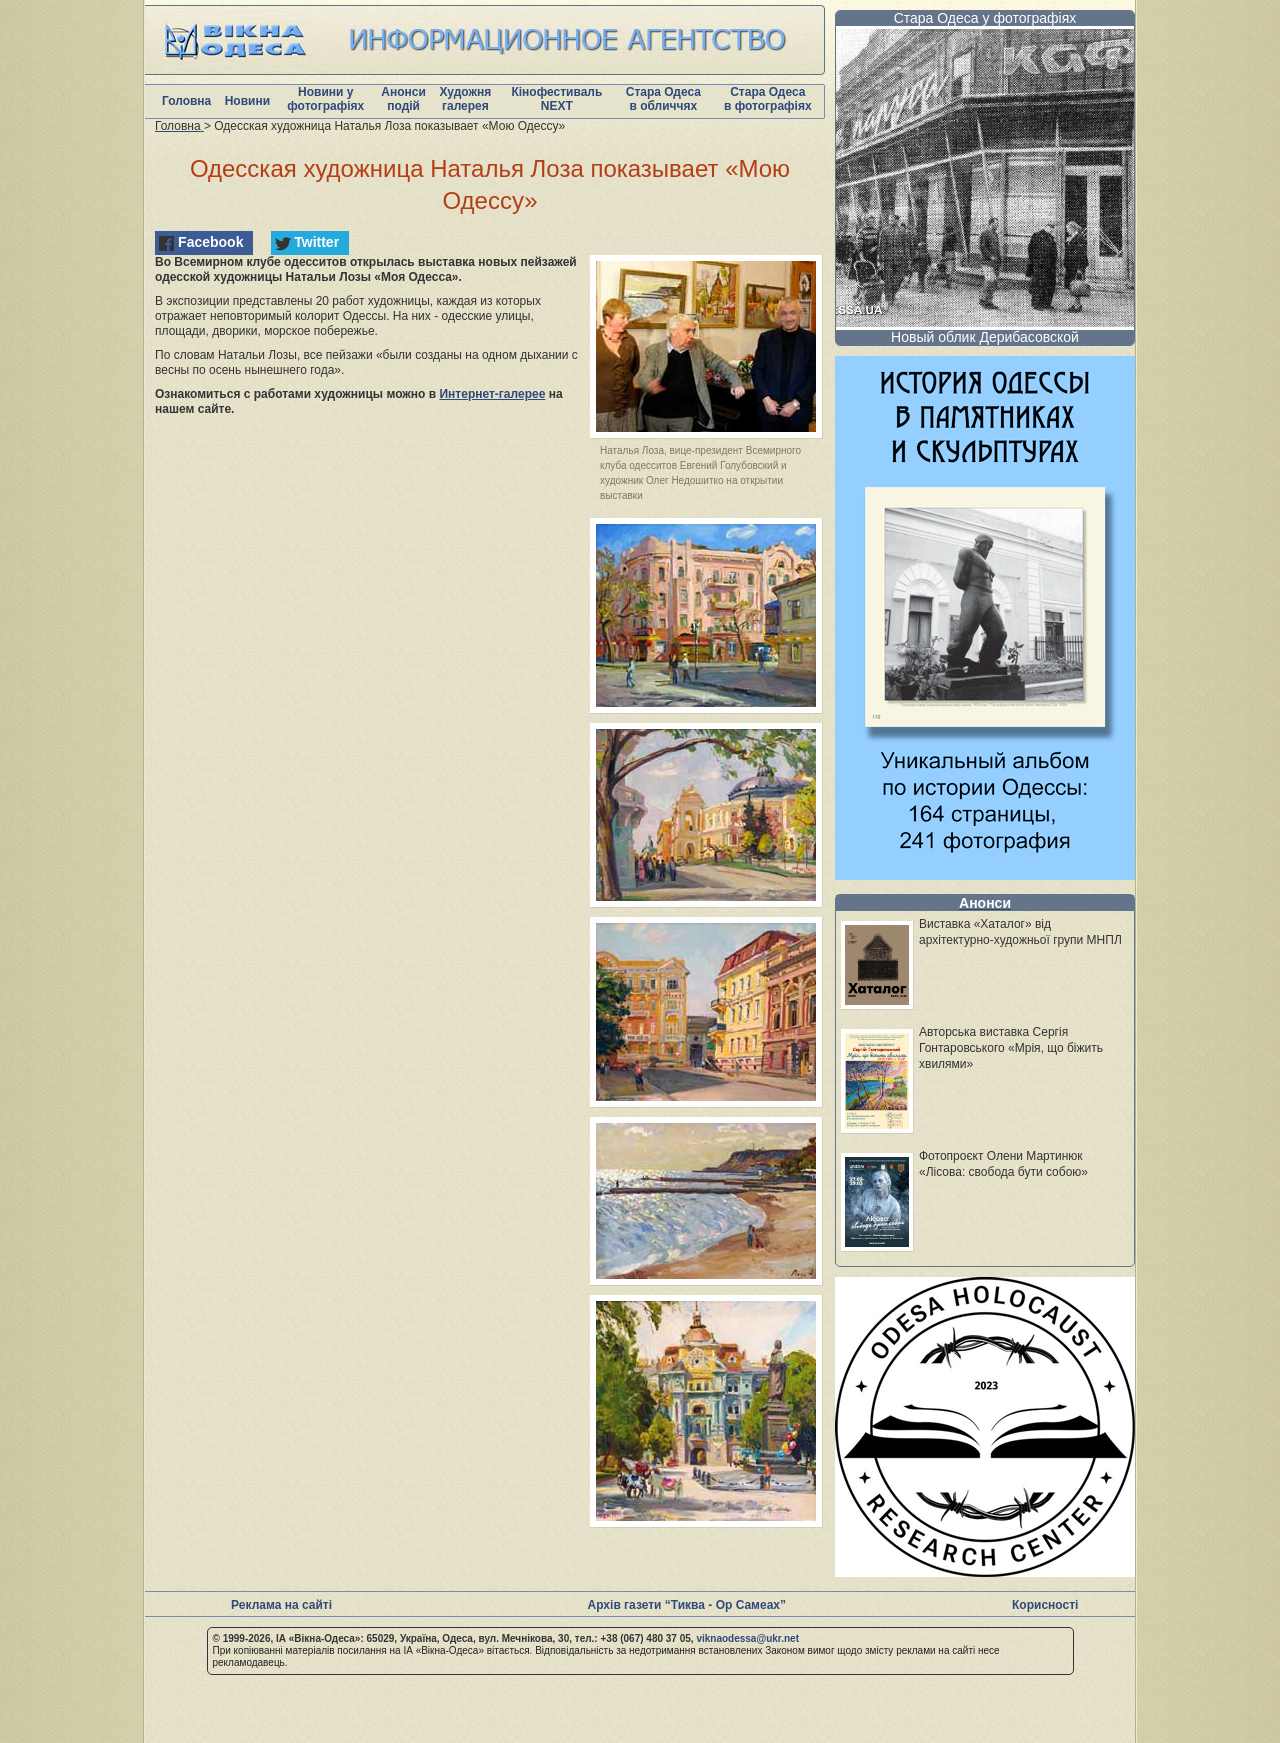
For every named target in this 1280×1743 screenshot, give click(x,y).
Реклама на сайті (281, 1605)
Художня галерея (465, 99)
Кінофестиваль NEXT (556, 99)
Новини (247, 101)
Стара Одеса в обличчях (663, 99)
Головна (186, 101)
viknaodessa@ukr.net (747, 1638)
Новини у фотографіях (325, 99)
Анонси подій (403, 99)
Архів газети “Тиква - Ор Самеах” (687, 1605)
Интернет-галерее (492, 394)
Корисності (1045, 1605)
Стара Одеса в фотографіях (768, 99)
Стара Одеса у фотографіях (985, 18)
